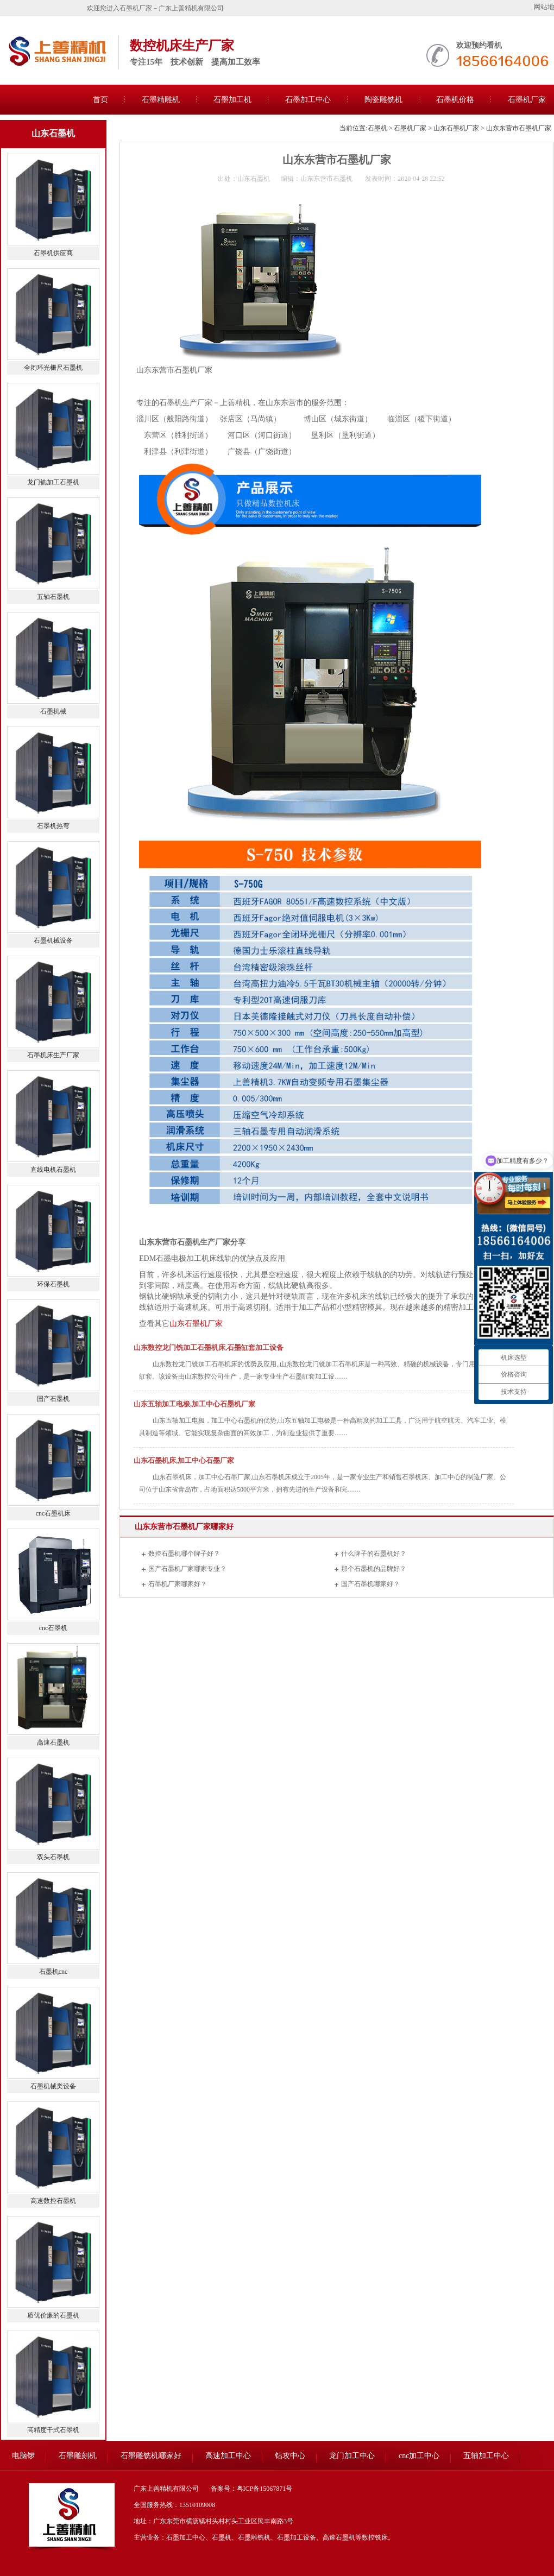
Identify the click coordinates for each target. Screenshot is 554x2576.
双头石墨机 (53, 1857)
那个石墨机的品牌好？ (373, 1569)
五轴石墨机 (53, 597)
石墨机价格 (455, 100)
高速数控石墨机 (53, 2201)
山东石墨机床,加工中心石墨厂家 (184, 1460)
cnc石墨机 (53, 1628)
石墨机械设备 (53, 940)
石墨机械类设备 (53, 2086)
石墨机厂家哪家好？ (177, 1584)
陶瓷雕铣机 (383, 100)
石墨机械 (53, 711)
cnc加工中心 (419, 2456)
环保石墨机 (53, 1284)
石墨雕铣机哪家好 (151, 2456)
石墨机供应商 (53, 253)
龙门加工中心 (352, 2456)
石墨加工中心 (308, 100)
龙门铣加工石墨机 (53, 482)
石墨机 (377, 128)
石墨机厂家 (410, 128)
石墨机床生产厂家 (53, 1055)
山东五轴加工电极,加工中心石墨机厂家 (194, 1404)
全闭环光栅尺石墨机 (53, 367)
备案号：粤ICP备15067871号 (252, 2488)
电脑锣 (23, 2456)
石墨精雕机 (161, 100)
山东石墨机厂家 (456, 128)
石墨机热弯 (53, 826)
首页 (100, 100)
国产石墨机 (53, 1399)
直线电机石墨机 (53, 1169)
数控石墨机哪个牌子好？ (184, 1553)
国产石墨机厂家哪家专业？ (187, 1569)
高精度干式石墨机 (53, 2430)
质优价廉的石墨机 (53, 2315)
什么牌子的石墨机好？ (373, 1553)
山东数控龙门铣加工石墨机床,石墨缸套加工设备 (209, 1347)
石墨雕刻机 (78, 2456)
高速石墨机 (53, 1742)
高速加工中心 (228, 2456)
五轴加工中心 (486, 2456)
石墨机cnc (53, 1971)
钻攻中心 (290, 2456)
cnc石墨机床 (53, 1513)
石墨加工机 (232, 100)
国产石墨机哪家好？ (370, 1584)
